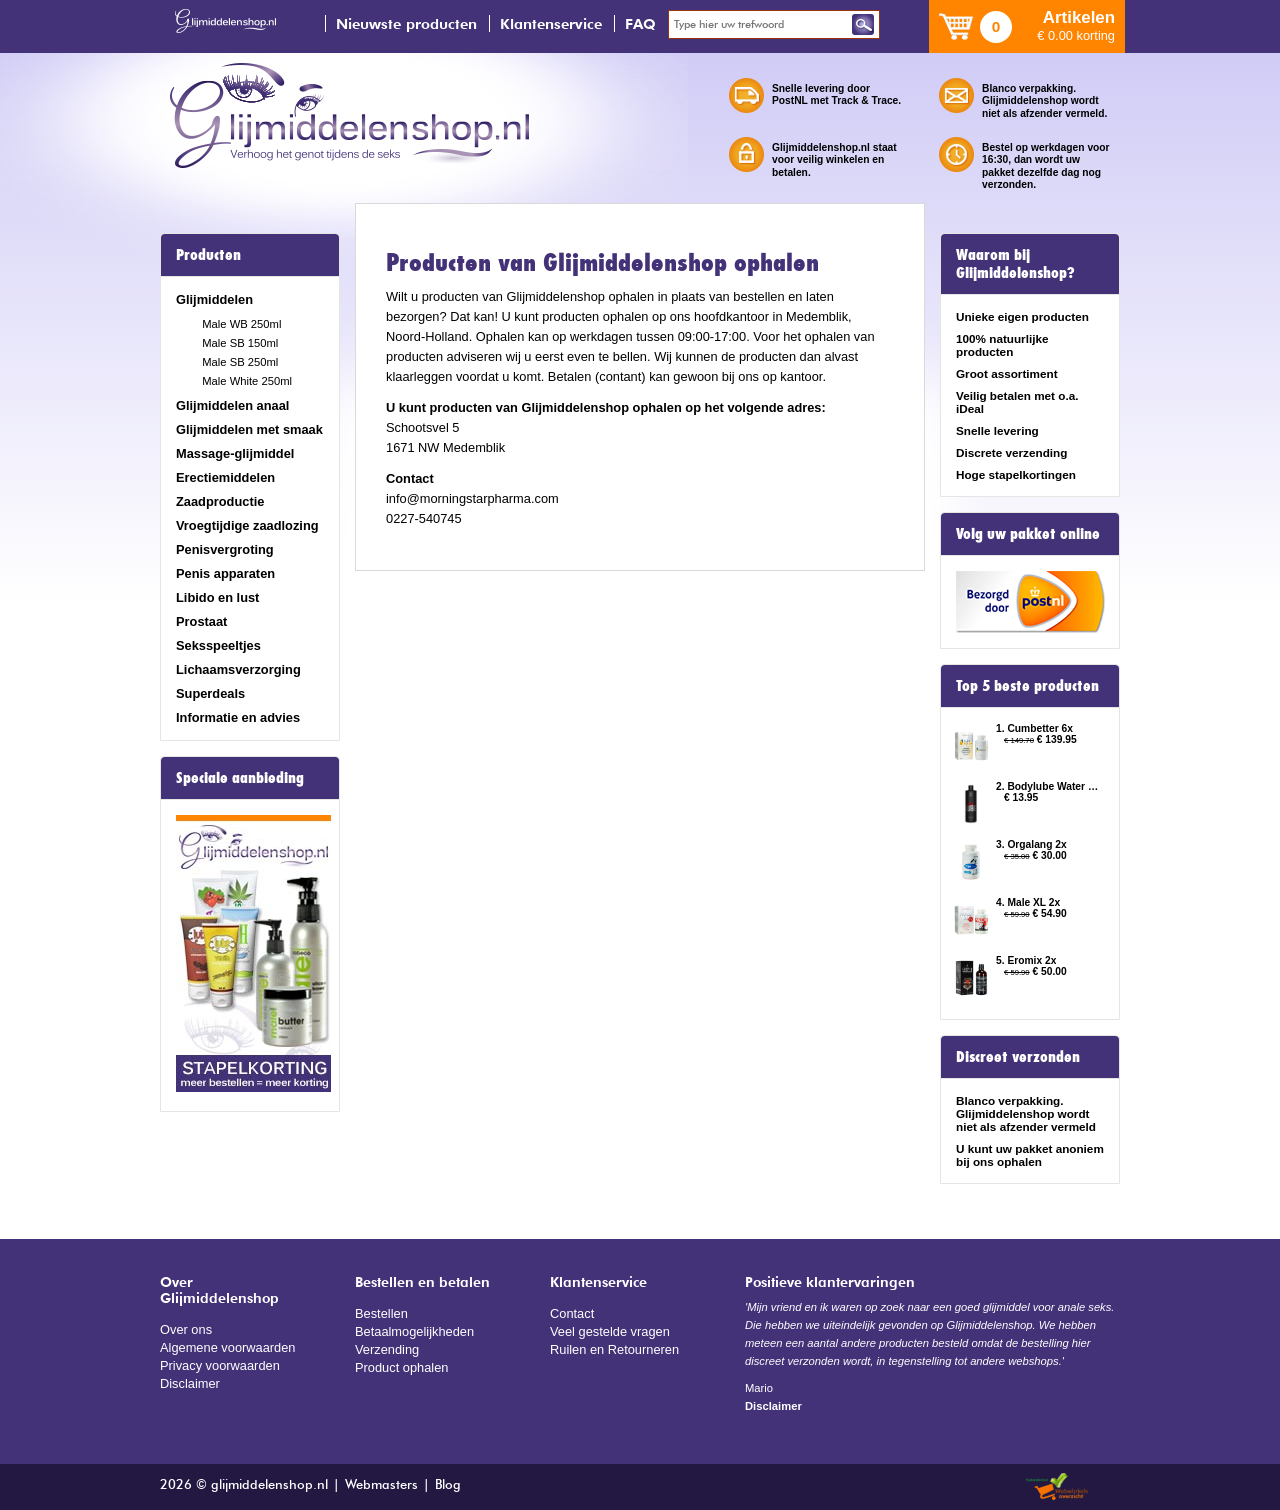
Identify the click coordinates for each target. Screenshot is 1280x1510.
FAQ (640, 23)
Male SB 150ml (240, 343)
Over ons (186, 1329)
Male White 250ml (247, 381)
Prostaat (201, 621)
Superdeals (210, 693)
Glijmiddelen (214, 299)
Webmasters (381, 1485)
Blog (448, 1485)
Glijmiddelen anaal (232, 405)
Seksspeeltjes (218, 645)
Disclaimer (190, 1383)
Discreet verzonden (1018, 1057)
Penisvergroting (225, 549)
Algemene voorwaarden (228, 1347)
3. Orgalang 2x (1031, 844)
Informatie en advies (238, 717)
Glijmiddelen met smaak (249, 429)
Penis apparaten (225, 573)
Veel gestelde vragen (610, 1331)
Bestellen (381, 1313)
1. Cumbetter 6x (1034, 728)
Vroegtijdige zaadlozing (247, 525)
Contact (572, 1313)
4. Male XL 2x (1028, 902)
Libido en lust (217, 597)
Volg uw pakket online (1028, 534)
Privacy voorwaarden (220, 1365)
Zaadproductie (220, 501)
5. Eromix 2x (1026, 960)
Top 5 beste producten (1027, 686)
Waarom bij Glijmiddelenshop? (1015, 264)
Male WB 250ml (241, 324)
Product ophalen (401, 1367)
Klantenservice (551, 23)
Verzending (387, 1349)
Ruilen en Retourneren (614, 1349)
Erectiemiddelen (225, 477)
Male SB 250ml (240, 362)
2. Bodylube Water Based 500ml (1048, 786)
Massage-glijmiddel (235, 453)
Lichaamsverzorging (238, 669)
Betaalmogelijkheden (414, 1331)
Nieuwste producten (406, 23)
